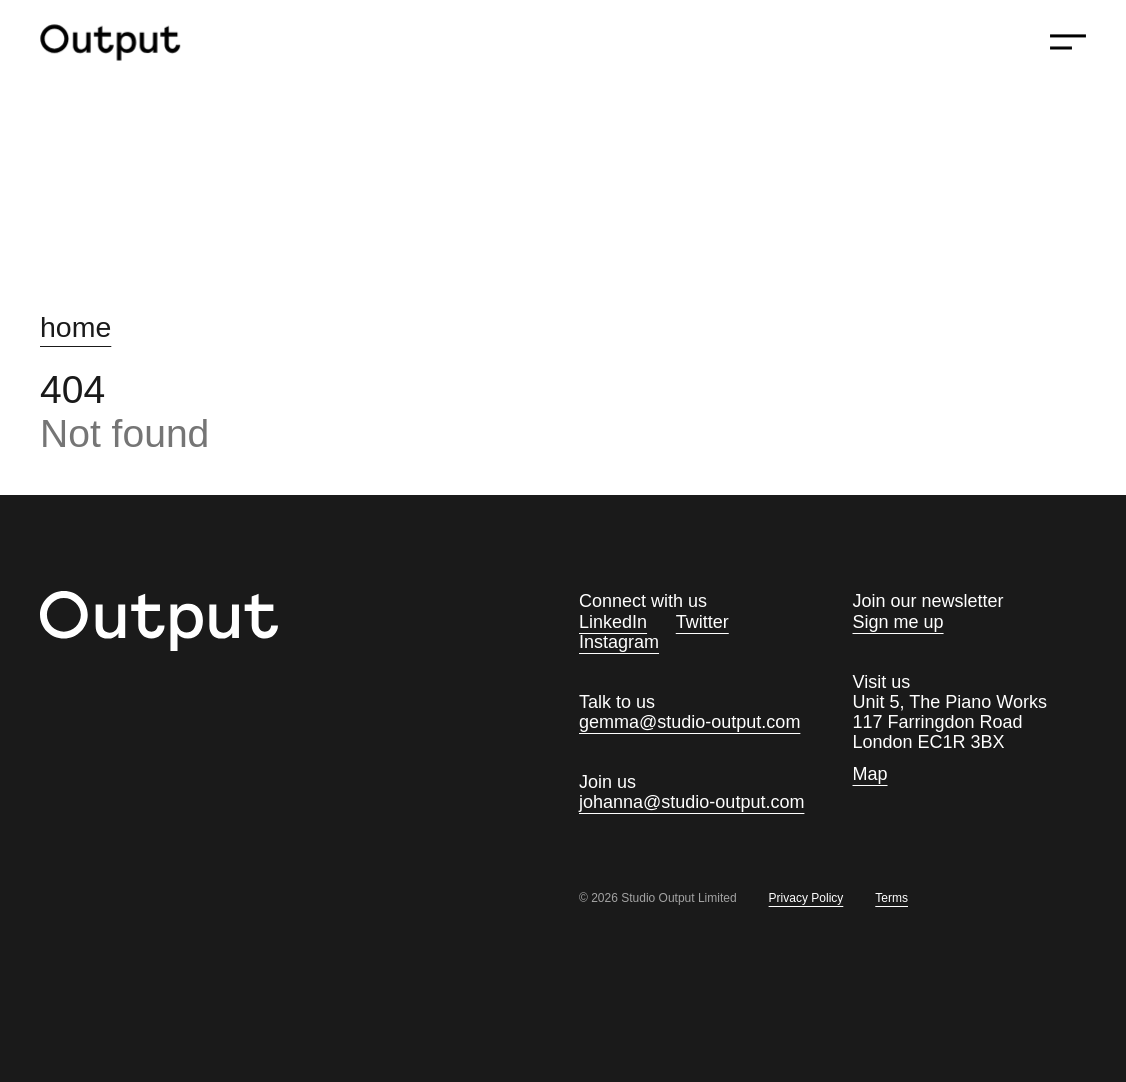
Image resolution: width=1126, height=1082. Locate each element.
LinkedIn (613, 622)
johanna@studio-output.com (691, 802)
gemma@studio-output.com (689, 722)
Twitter (702, 622)
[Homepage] (124, 41)
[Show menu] (1068, 42)
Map (870, 774)
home (75, 327)
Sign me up (898, 622)
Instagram (619, 642)
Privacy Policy (806, 898)
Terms (891, 898)
